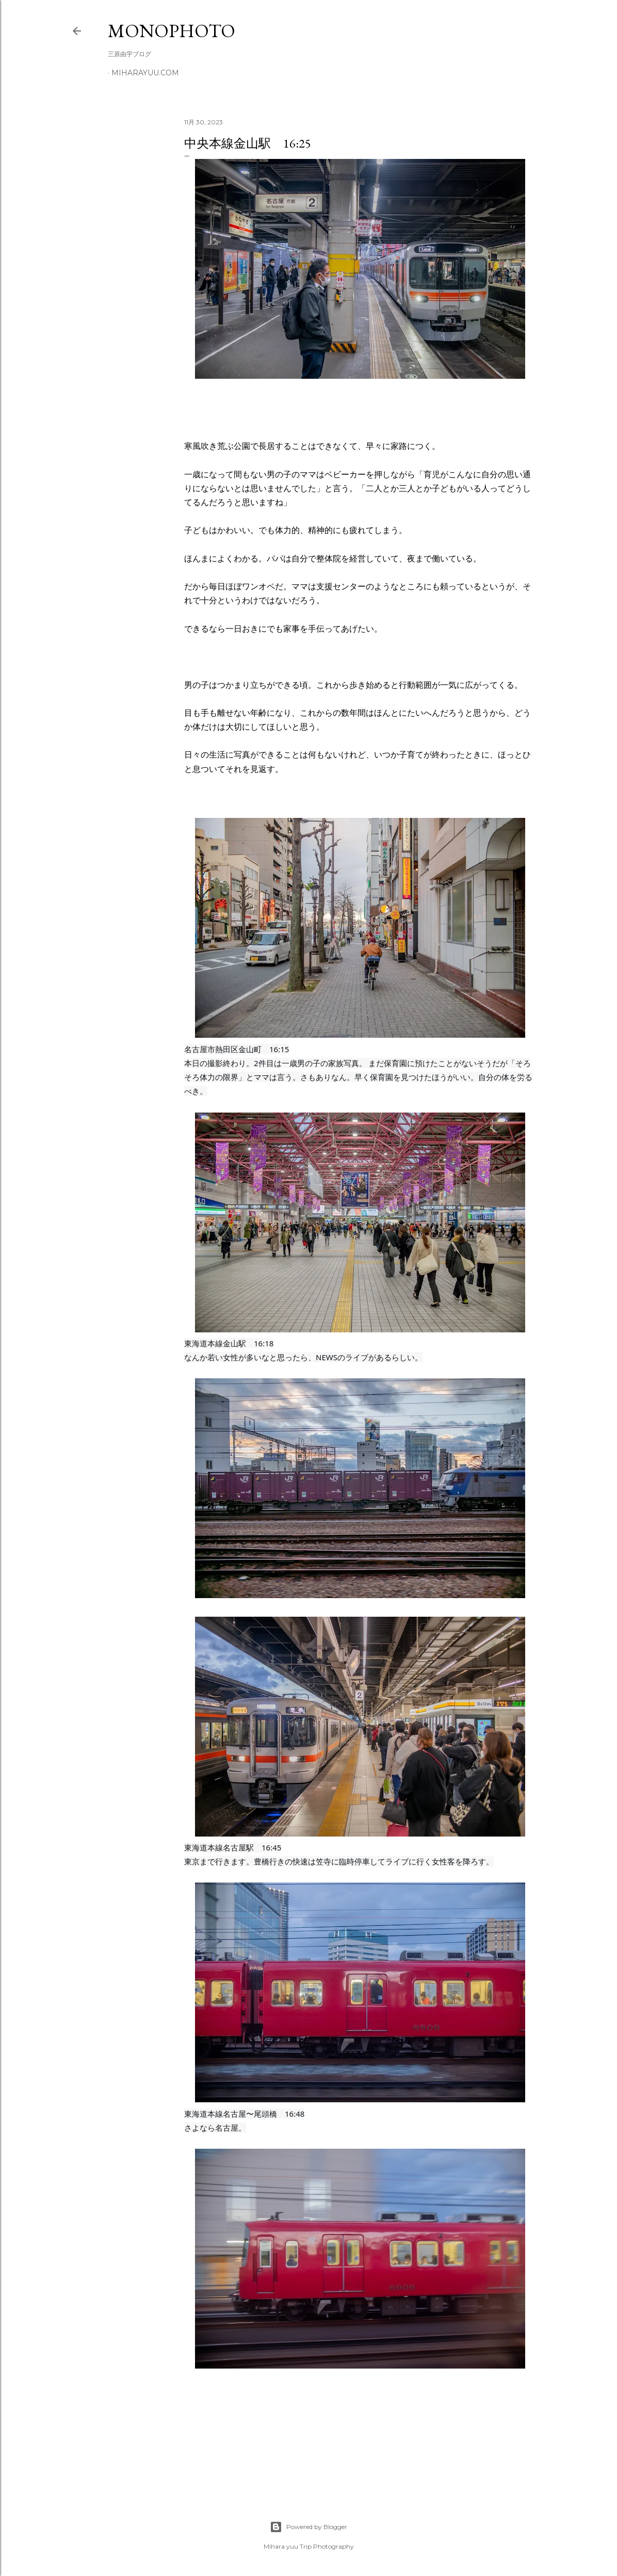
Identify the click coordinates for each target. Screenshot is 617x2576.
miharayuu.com (145, 72)
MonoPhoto (171, 31)
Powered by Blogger (308, 2527)
